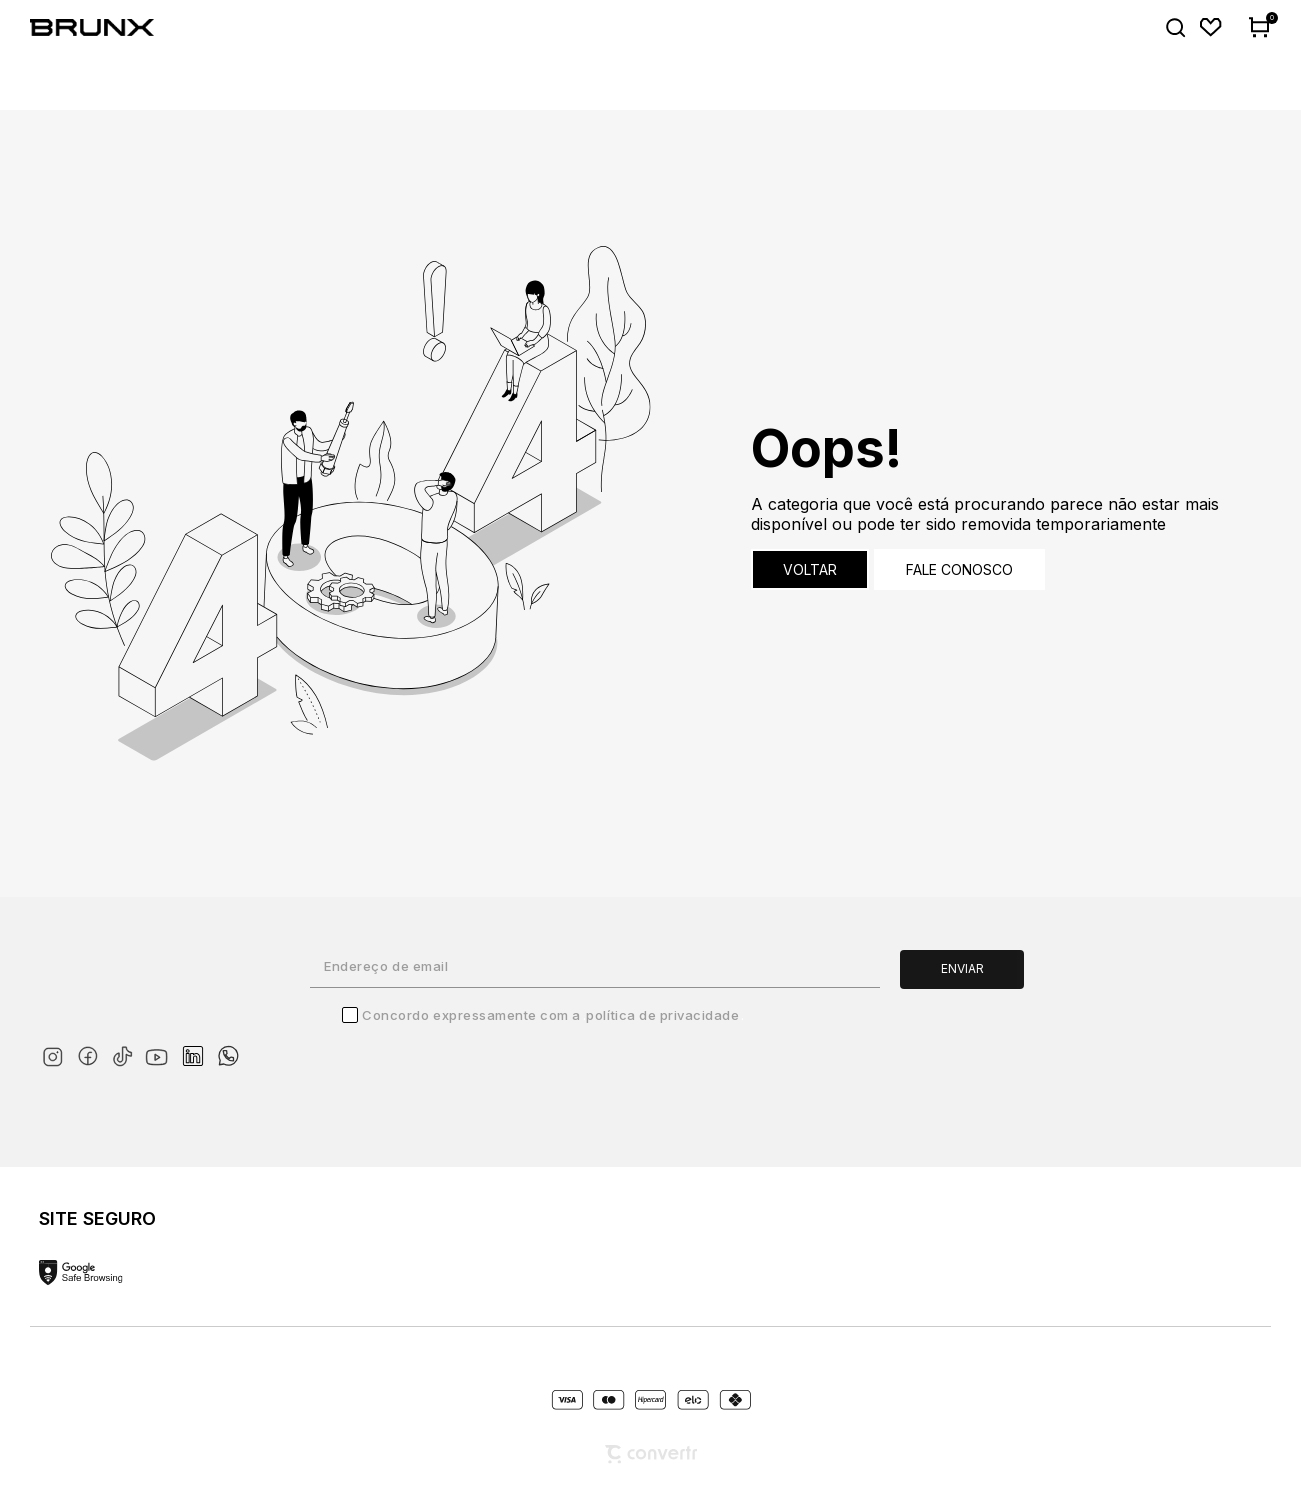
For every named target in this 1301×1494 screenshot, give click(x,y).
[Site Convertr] (651, 1454)
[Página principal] (104, 28)
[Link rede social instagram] (56, 1052)
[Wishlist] (1211, 27)
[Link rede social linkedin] (199, 1047)
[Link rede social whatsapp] (228, 1046)
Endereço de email (386, 966)
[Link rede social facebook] (91, 1052)
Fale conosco (959, 569)
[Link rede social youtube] (162, 1047)
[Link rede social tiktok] (126, 1052)
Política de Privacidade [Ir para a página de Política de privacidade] (662, 1015)
